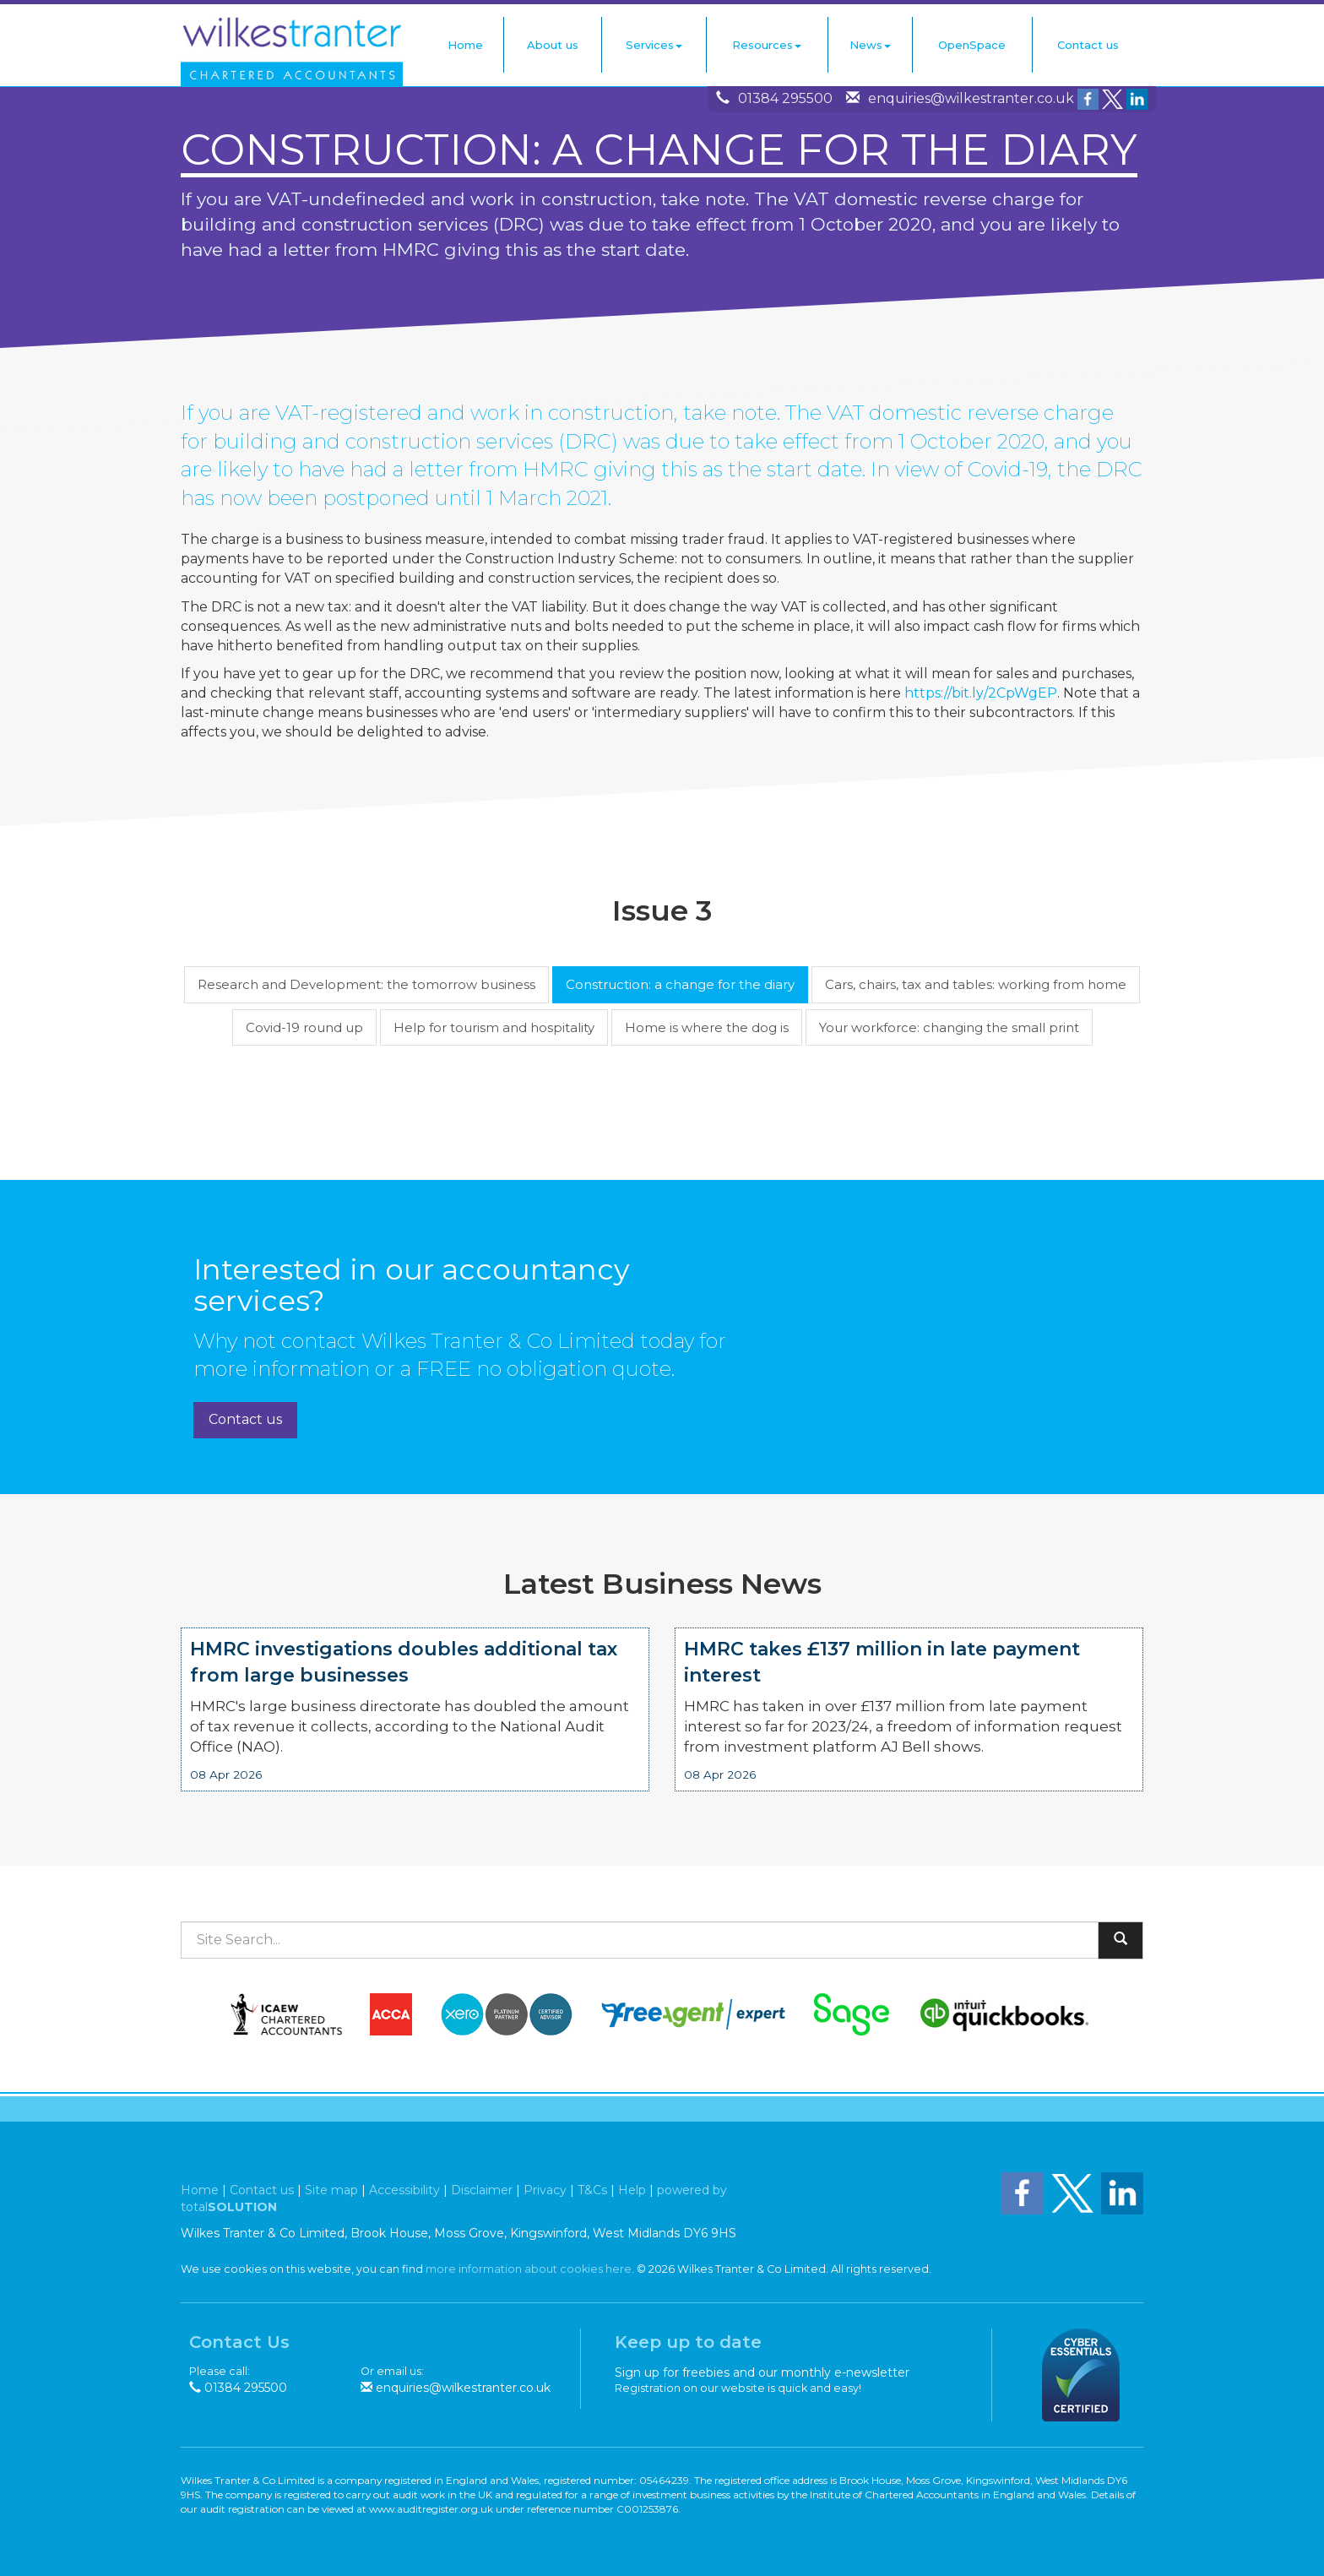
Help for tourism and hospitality (493, 1027)
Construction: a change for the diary (680, 984)
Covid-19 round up (304, 1027)
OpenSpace (972, 45)
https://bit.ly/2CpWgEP (980, 693)
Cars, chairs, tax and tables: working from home (975, 984)
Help (632, 2190)
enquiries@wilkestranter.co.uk (971, 98)
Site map (331, 2190)
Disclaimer (482, 2190)
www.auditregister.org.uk (431, 2509)
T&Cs (592, 2190)
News (870, 45)
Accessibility (404, 2190)
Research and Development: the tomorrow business (366, 984)
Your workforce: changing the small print (949, 1027)
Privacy (545, 2190)
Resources (766, 45)
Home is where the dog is (707, 1027)
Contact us (1088, 45)
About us (552, 45)
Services (654, 45)
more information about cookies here (529, 2269)
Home (465, 45)
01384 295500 (785, 98)
